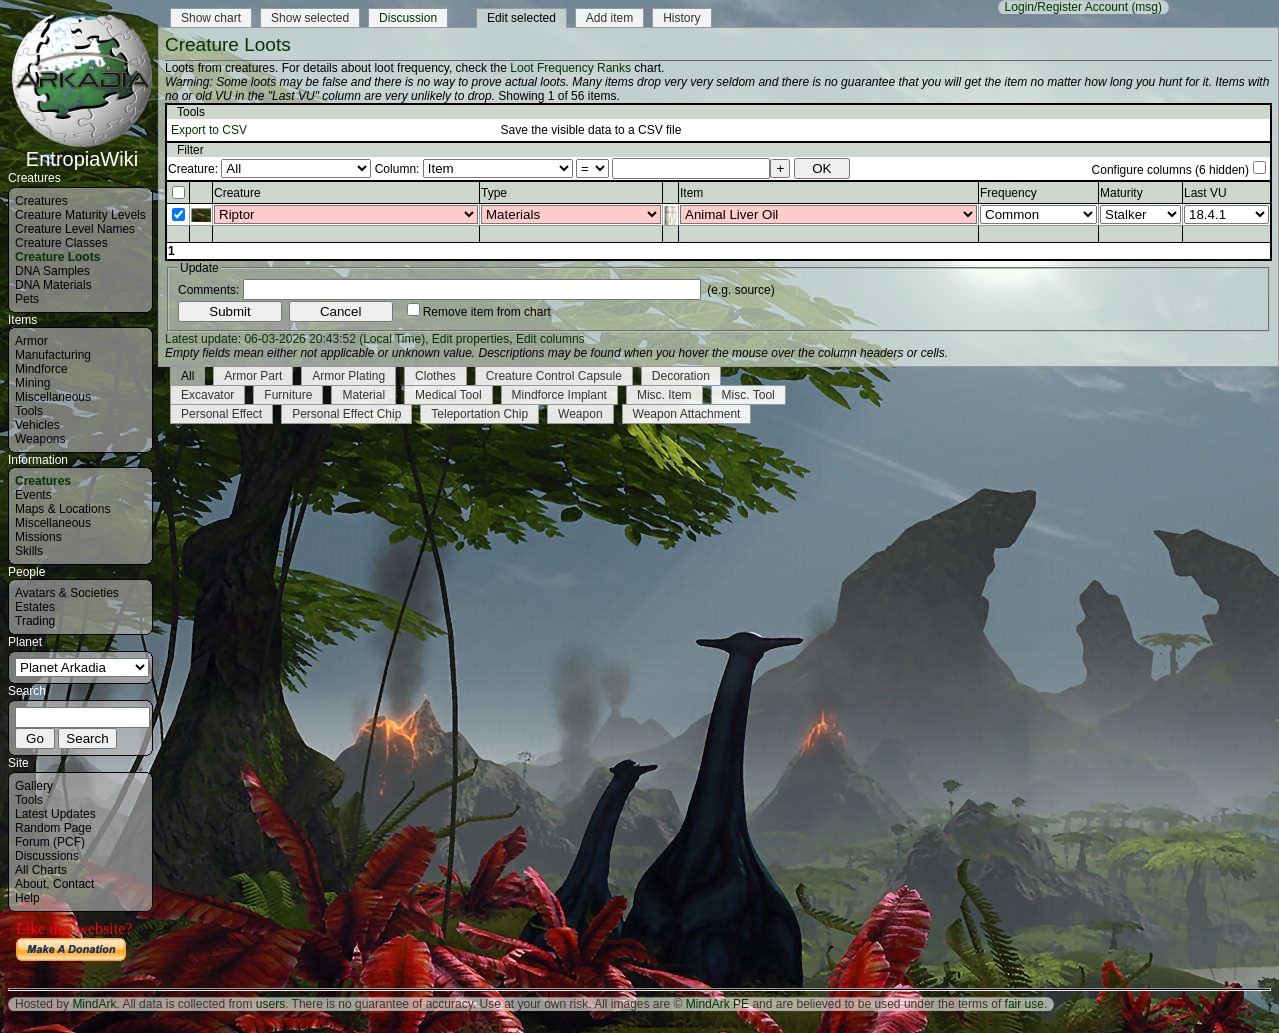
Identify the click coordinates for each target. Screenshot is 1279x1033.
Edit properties (470, 339)
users (270, 1004)
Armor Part (253, 376)
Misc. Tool (748, 395)
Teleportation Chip (479, 414)
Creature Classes (61, 243)
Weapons (40, 439)
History (681, 18)
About (30, 884)
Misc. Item (664, 395)
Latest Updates (55, 814)
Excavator (207, 395)
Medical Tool (448, 395)
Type (494, 193)
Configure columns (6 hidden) (1170, 170)
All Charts (41, 870)
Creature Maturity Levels (80, 215)
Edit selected (521, 18)
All (187, 376)
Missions (38, 537)
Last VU (1205, 193)
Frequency (1008, 193)
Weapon (580, 414)
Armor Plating (348, 376)
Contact (73, 884)
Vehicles (37, 425)
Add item (609, 18)
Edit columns (550, 339)
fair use (1024, 1004)
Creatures (41, 201)
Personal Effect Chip (346, 414)
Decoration (681, 376)
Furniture (288, 395)
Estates (35, 607)
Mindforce (41, 369)
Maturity (1121, 193)
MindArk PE (717, 1004)
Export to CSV (209, 130)
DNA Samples (52, 271)
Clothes (435, 376)
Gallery (34, 786)
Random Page (53, 828)
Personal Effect (221, 414)
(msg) (1146, 7)
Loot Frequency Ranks (570, 68)
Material (363, 395)
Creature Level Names (75, 229)
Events (33, 495)
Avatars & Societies (67, 593)
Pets (27, 299)
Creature (237, 193)
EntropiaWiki (82, 150)
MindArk (94, 1004)
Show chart (211, 18)
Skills (29, 551)
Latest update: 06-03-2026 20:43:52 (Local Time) (295, 339)
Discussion (408, 18)
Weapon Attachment (687, 414)
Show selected (310, 18)
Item (691, 193)
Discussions (47, 856)
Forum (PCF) (50, 842)
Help (27, 898)
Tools (29, 411)
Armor (31, 341)
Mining (32, 383)
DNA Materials (53, 285)
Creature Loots (57, 257)
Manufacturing (53, 355)
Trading (35, 621)
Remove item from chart (487, 312)
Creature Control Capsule (554, 376)
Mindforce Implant (559, 395)
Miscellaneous (53, 397)
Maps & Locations (62, 509)
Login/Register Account (1066, 7)
